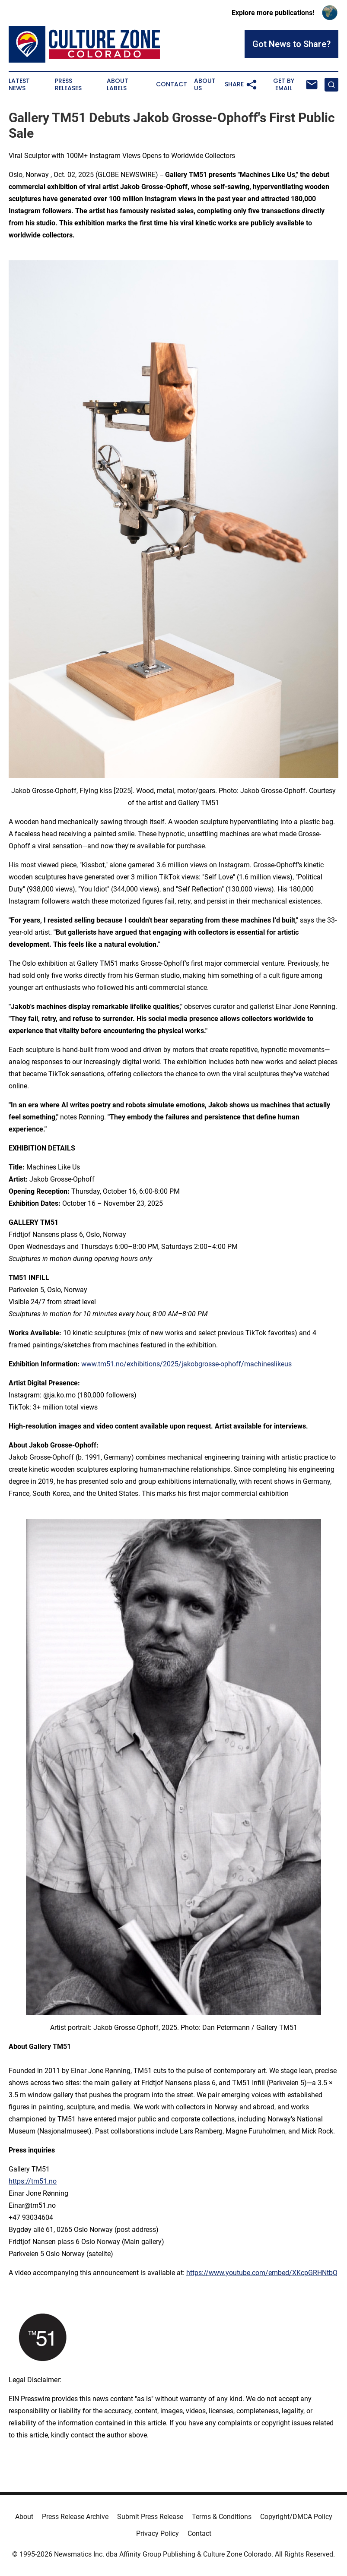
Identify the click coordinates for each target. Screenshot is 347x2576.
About (24, 2517)
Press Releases (68, 84)
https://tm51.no (33, 2181)
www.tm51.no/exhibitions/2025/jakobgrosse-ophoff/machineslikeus (186, 1364)
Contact (171, 84)
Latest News (19, 84)
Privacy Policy (157, 2533)
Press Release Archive (75, 2517)
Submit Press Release (150, 2517)
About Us (205, 84)
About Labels (117, 84)
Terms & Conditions (221, 2517)
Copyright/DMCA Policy (296, 2517)
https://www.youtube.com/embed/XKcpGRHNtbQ (261, 2273)
